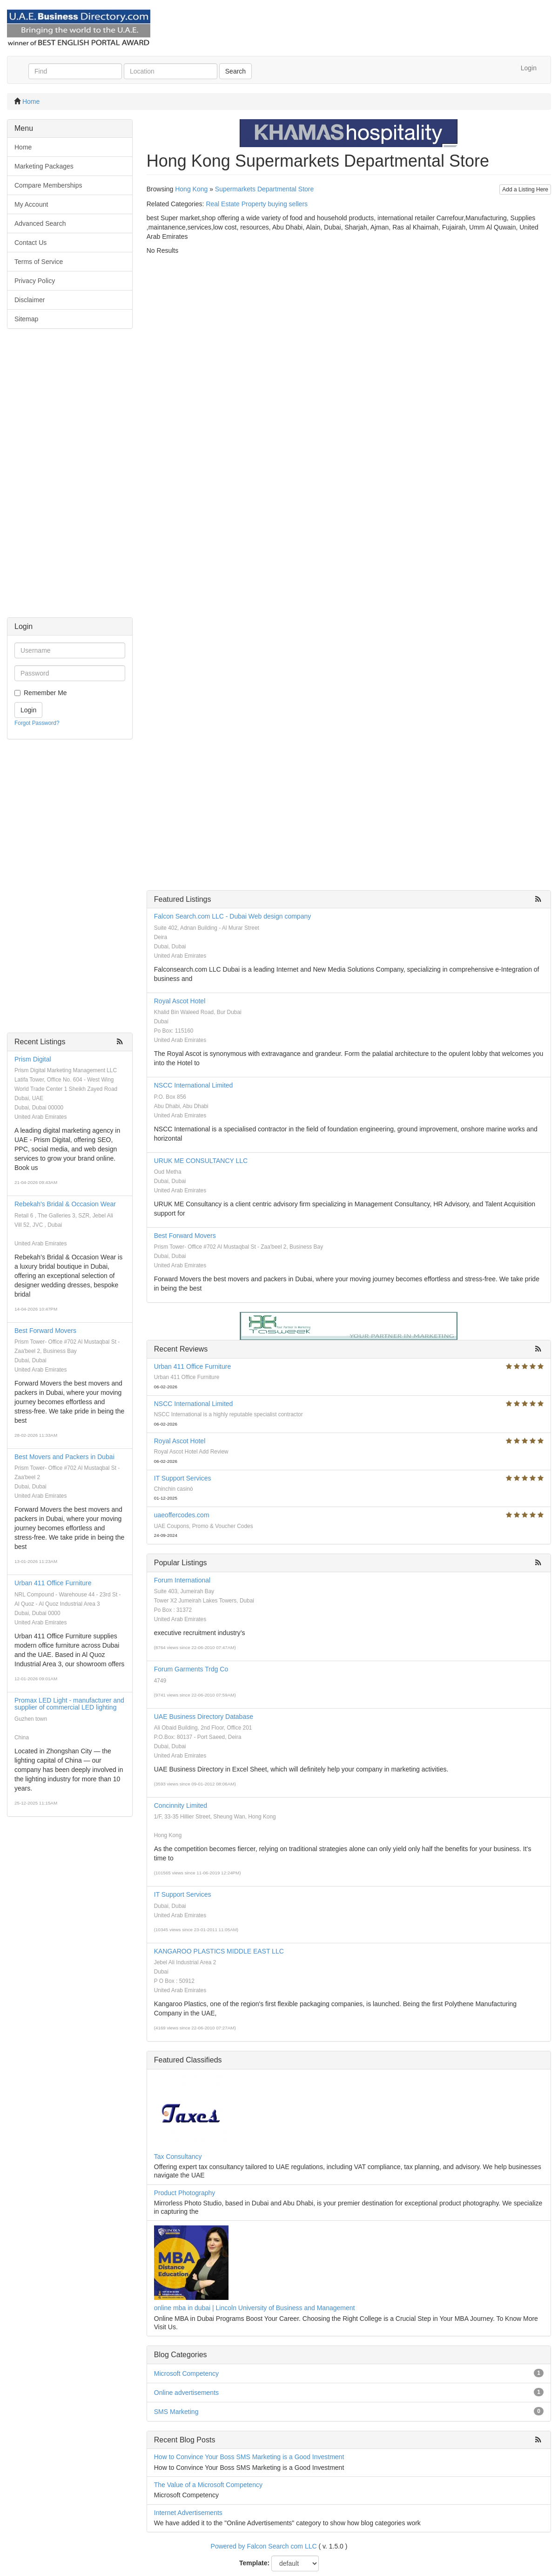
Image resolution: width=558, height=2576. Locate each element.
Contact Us (30, 242)
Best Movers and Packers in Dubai (64, 1456)
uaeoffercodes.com (181, 1515)
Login (529, 68)
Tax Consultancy (178, 2156)
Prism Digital (32, 1059)
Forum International (182, 1580)
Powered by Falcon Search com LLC (264, 2546)
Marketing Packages (44, 166)
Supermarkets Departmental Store (264, 189)
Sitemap (26, 319)
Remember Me (45, 692)
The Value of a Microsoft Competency (208, 2484)
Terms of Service (38, 261)
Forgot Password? (37, 723)
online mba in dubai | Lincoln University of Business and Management (254, 2308)
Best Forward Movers (45, 1330)
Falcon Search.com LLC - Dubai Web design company (232, 916)
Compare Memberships (48, 185)
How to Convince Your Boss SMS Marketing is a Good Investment (249, 2457)
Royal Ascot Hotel (180, 1001)
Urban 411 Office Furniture (53, 1583)
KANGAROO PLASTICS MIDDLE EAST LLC (219, 1951)
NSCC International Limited (193, 1085)
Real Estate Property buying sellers (257, 204)
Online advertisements (186, 2392)
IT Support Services (182, 1478)
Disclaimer (29, 300)
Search (235, 71)
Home (31, 101)
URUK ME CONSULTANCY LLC (201, 1160)
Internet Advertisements (188, 2512)
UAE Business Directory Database (203, 1716)
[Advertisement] (70, 477)
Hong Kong (191, 189)
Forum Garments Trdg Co (191, 1669)
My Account (31, 204)
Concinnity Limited (180, 1805)
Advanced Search (40, 223)
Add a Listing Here (525, 189)
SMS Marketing (176, 2411)
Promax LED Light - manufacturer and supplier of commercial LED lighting (69, 1704)
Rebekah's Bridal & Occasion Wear (65, 1204)
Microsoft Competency (186, 2373)
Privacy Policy (34, 280)
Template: (254, 2563)
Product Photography (184, 2193)
